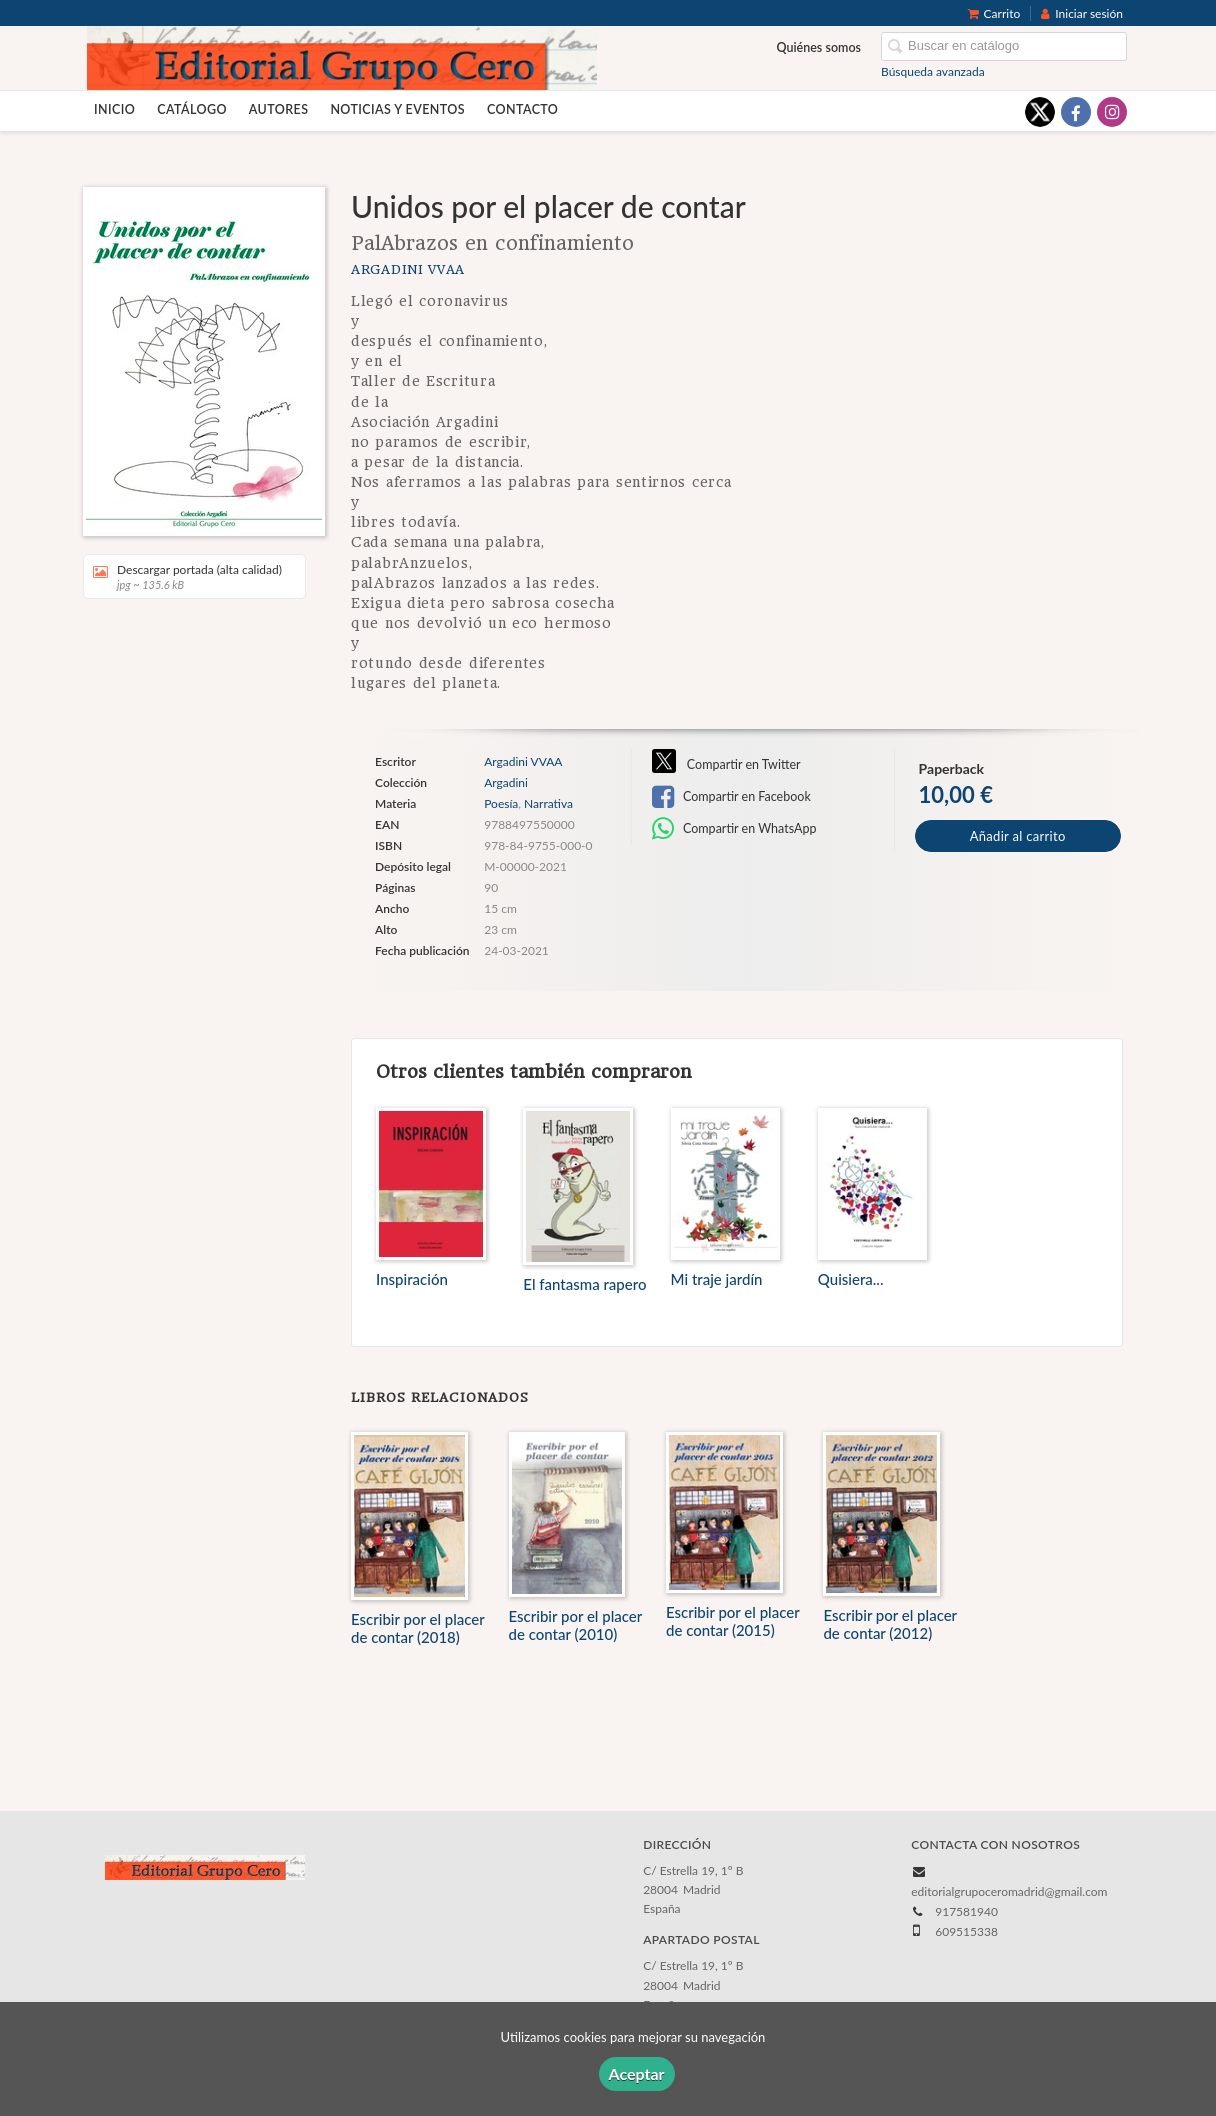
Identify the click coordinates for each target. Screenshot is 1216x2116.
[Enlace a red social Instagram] (1112, 112)
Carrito (994, 13)
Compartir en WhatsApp (734, 829)
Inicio (114, 109)
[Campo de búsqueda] (1004, 46)
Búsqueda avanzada (933, 71)
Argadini (506, 783)
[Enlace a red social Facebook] (1076, 112)
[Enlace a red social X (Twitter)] (1040, 112)
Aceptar (637, 2073)
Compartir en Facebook (731, 797)
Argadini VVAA (408, 269)
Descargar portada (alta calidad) (187, 576)
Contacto (522, 109)
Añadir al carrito (1018, 836)
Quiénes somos (819, 47)
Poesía (501, 803)
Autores (279, 109)
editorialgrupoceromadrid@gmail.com (1009, 1891)
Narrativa (548, 803)
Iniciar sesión (1082, 13)
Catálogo (192, 109)
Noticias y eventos (397, 109)
